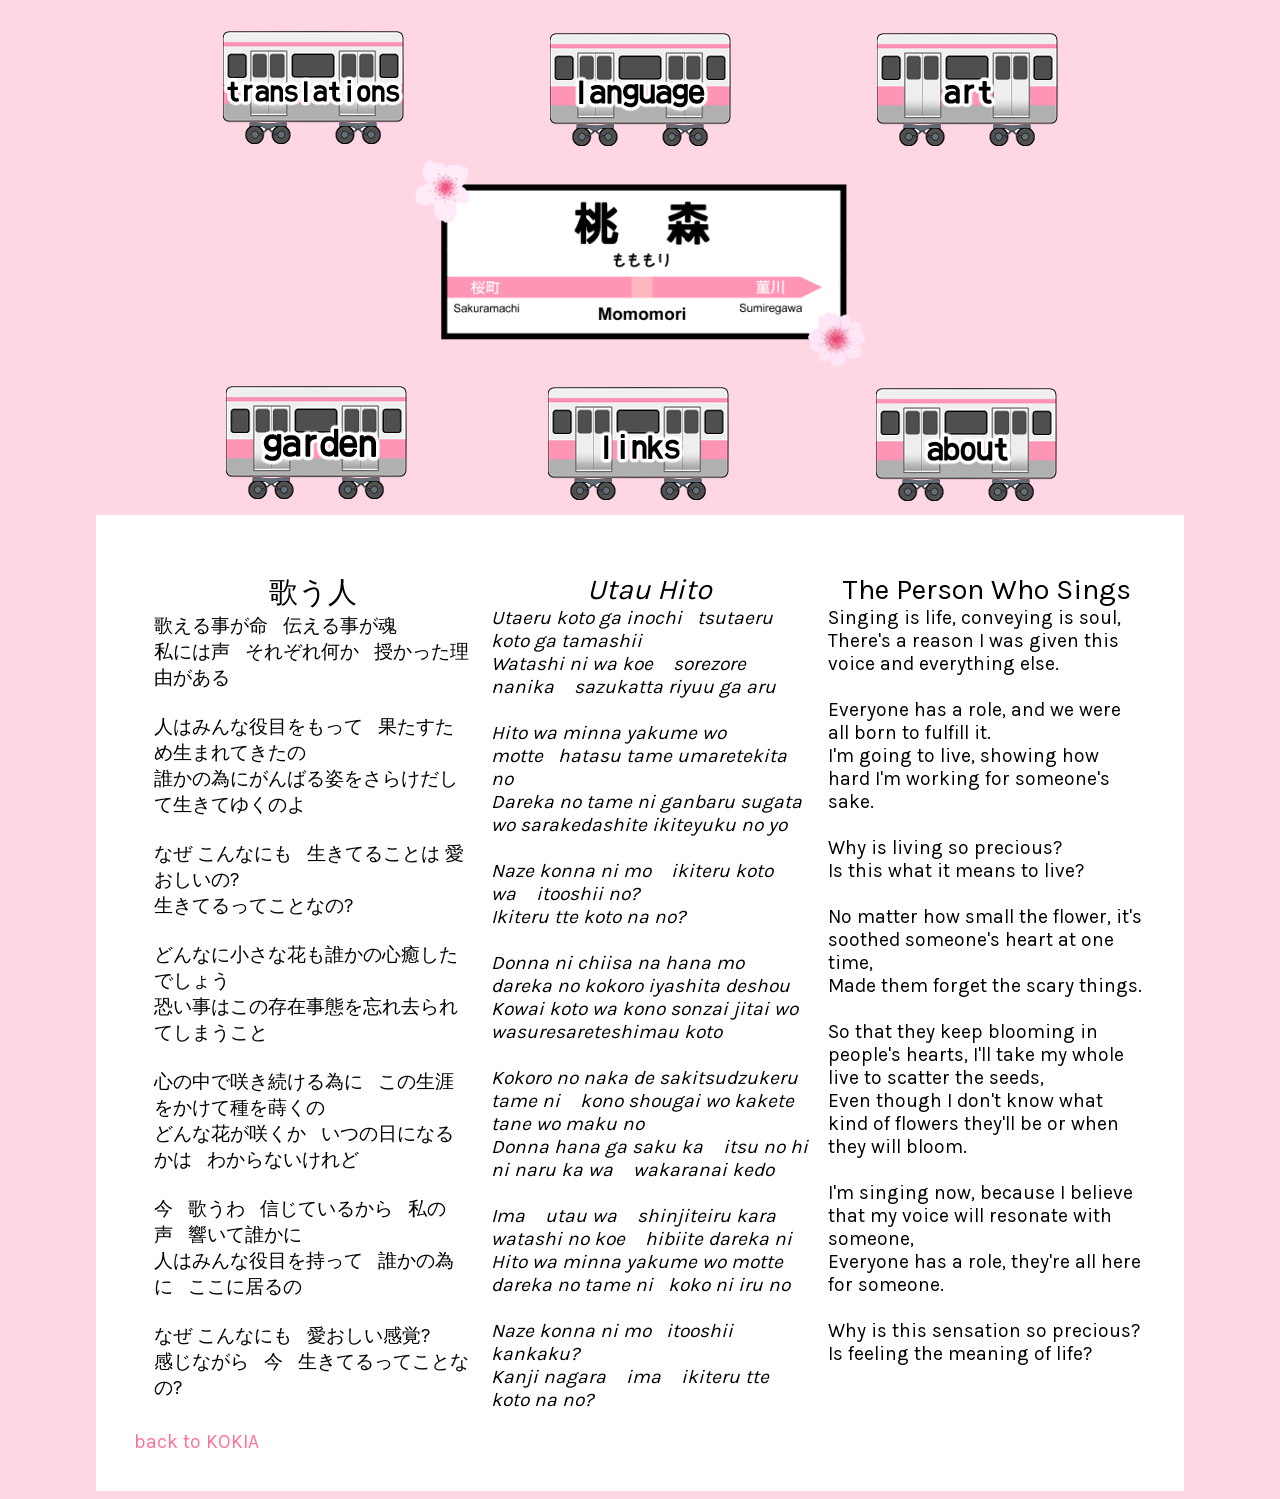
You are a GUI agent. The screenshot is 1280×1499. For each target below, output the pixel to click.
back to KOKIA (196, 1441)
